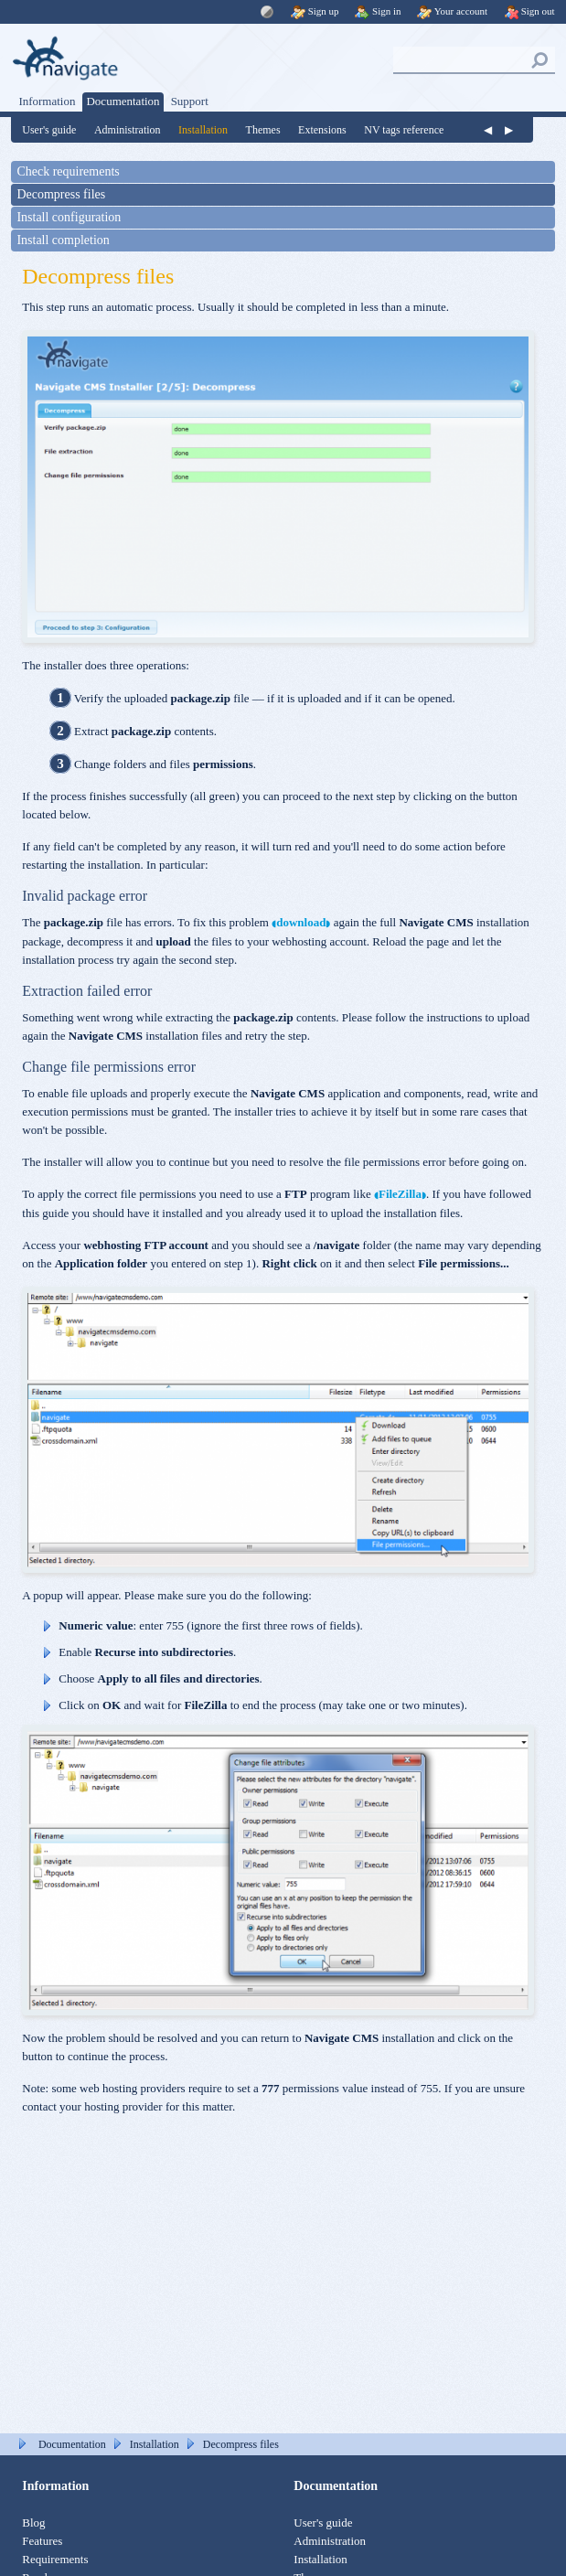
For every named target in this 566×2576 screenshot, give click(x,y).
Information (46, 101)
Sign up (315, 10)
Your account (452, 10)
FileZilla (400, 1194)
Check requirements (67, 171)
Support (189, 101)
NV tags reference (403, 129)
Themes (263, 129)
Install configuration (68, 217)
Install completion (62, 240)
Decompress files (60, 194)
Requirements (55, 2559)
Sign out (529, 10)
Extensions (322, 129)
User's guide (49, 129)
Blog (33, 2522)
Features (42, 2541)
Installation (203, 129)
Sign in (377, 10)
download (301, 922)
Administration (127, 129)
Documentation (122, 101)
